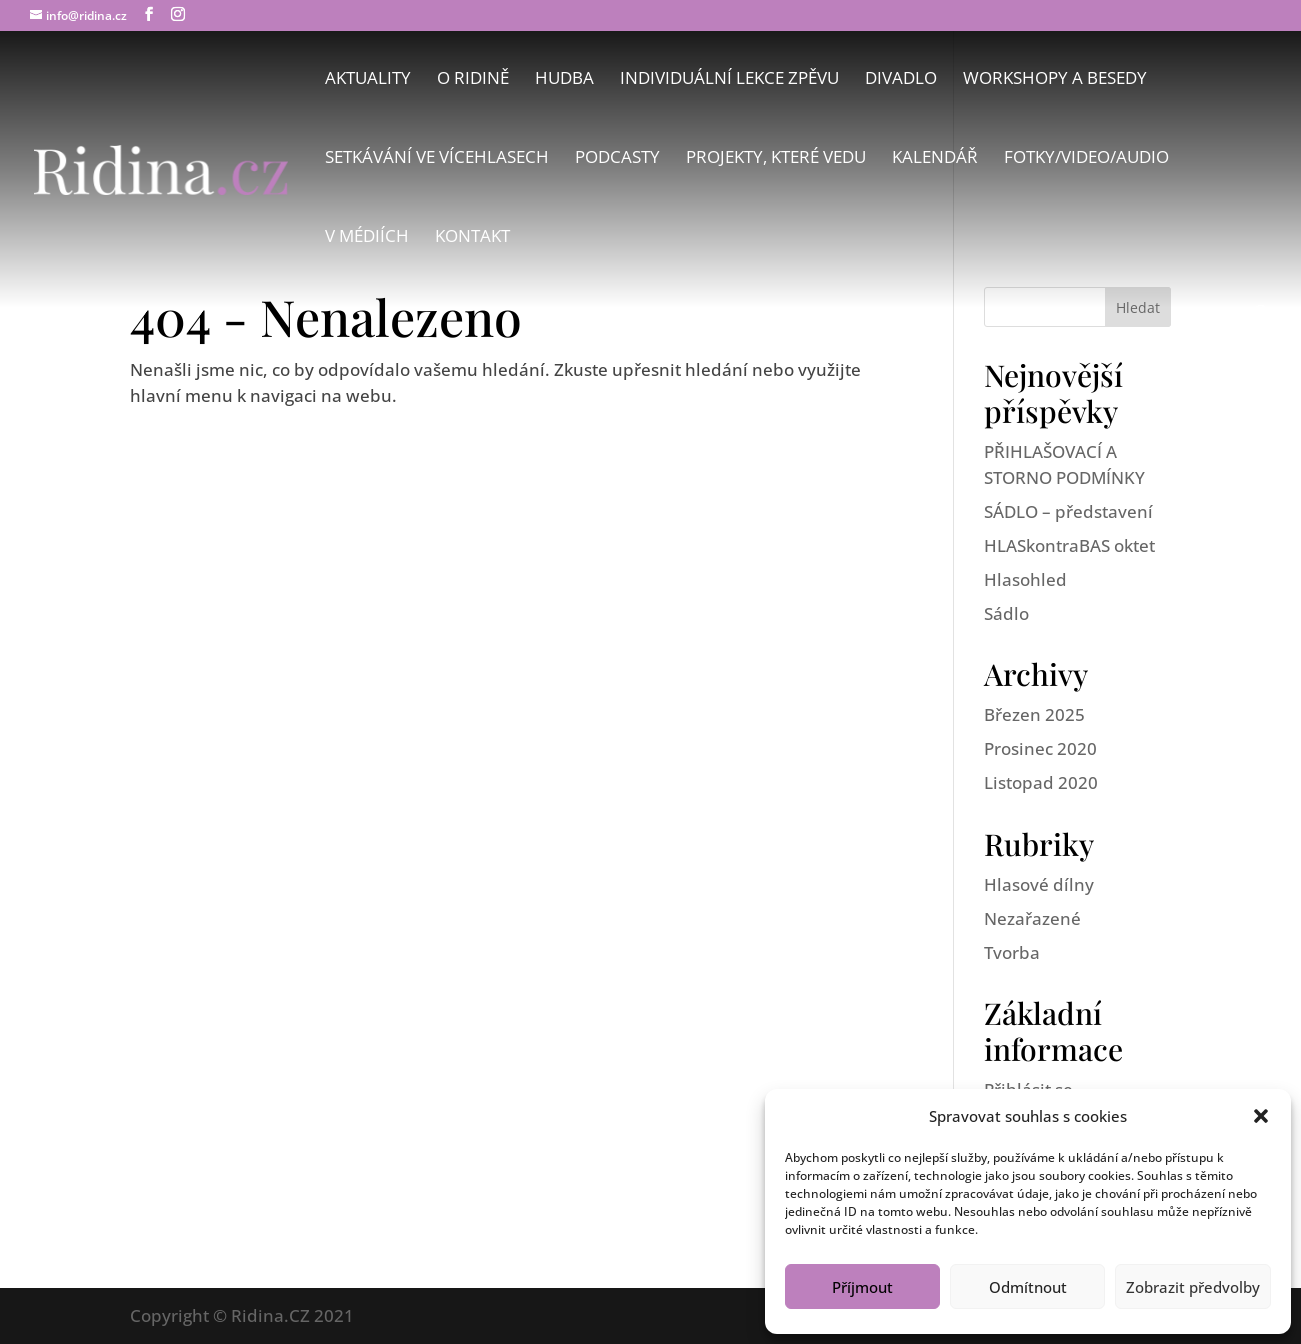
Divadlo (901, 80)
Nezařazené (1032, 918)
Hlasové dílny (1039, 884)
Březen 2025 (1034, 714)
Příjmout (862, 1287)
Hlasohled (1025, 579)
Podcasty (617, 159)
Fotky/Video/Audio (1086, 159)
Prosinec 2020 (1040, 748)
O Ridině (473, 80)
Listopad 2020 (1041, 782)
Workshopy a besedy (1055, 80)
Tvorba (1012, 952)
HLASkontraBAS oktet (1069, 545)
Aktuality (368, 80)
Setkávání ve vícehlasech (437, 159)
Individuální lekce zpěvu (729, 80)
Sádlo (1006, 613)
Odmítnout (1028, 1287)
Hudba (564, 80)
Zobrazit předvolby (1193, 1287)
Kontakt (472, 238)
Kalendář (935, 159)
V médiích (367, 238)
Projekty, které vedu (776, 159)
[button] (1261, 1116)
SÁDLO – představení (1068, 511)
